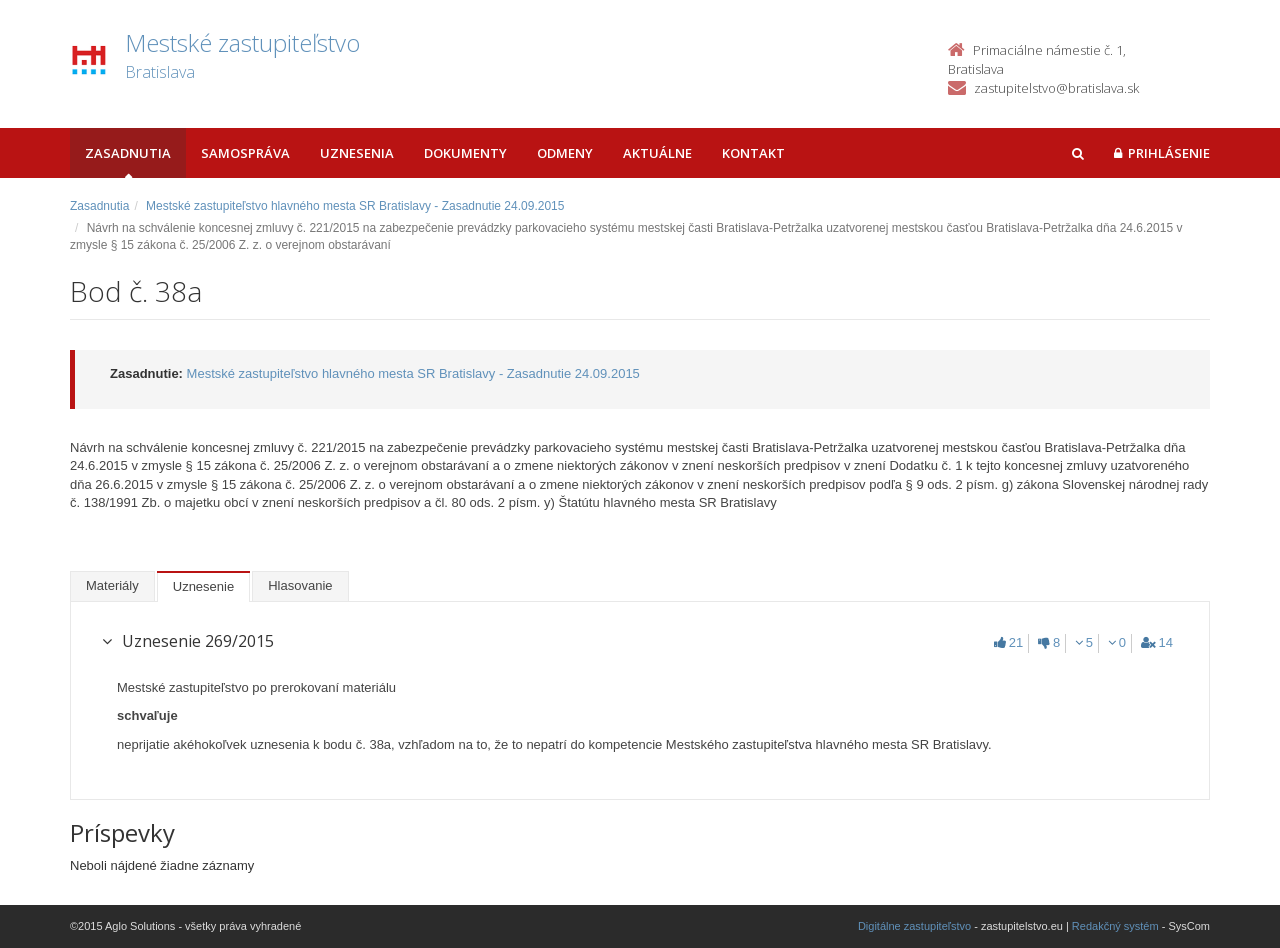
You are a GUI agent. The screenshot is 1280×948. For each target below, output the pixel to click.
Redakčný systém (1115, 926)
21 (1008, 642)
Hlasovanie (300, 585)
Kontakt (753, 153)
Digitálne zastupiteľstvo (914, 926)
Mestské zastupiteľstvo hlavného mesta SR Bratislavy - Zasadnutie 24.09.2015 (355, 206)
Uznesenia (357, 153)
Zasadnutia (128, 153)
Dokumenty (465, 153)
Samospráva (245, 153)
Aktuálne (657, 153)
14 (1157, 642)
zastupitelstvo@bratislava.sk (1056, 88)
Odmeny (565, 153)
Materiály (112, 585)
